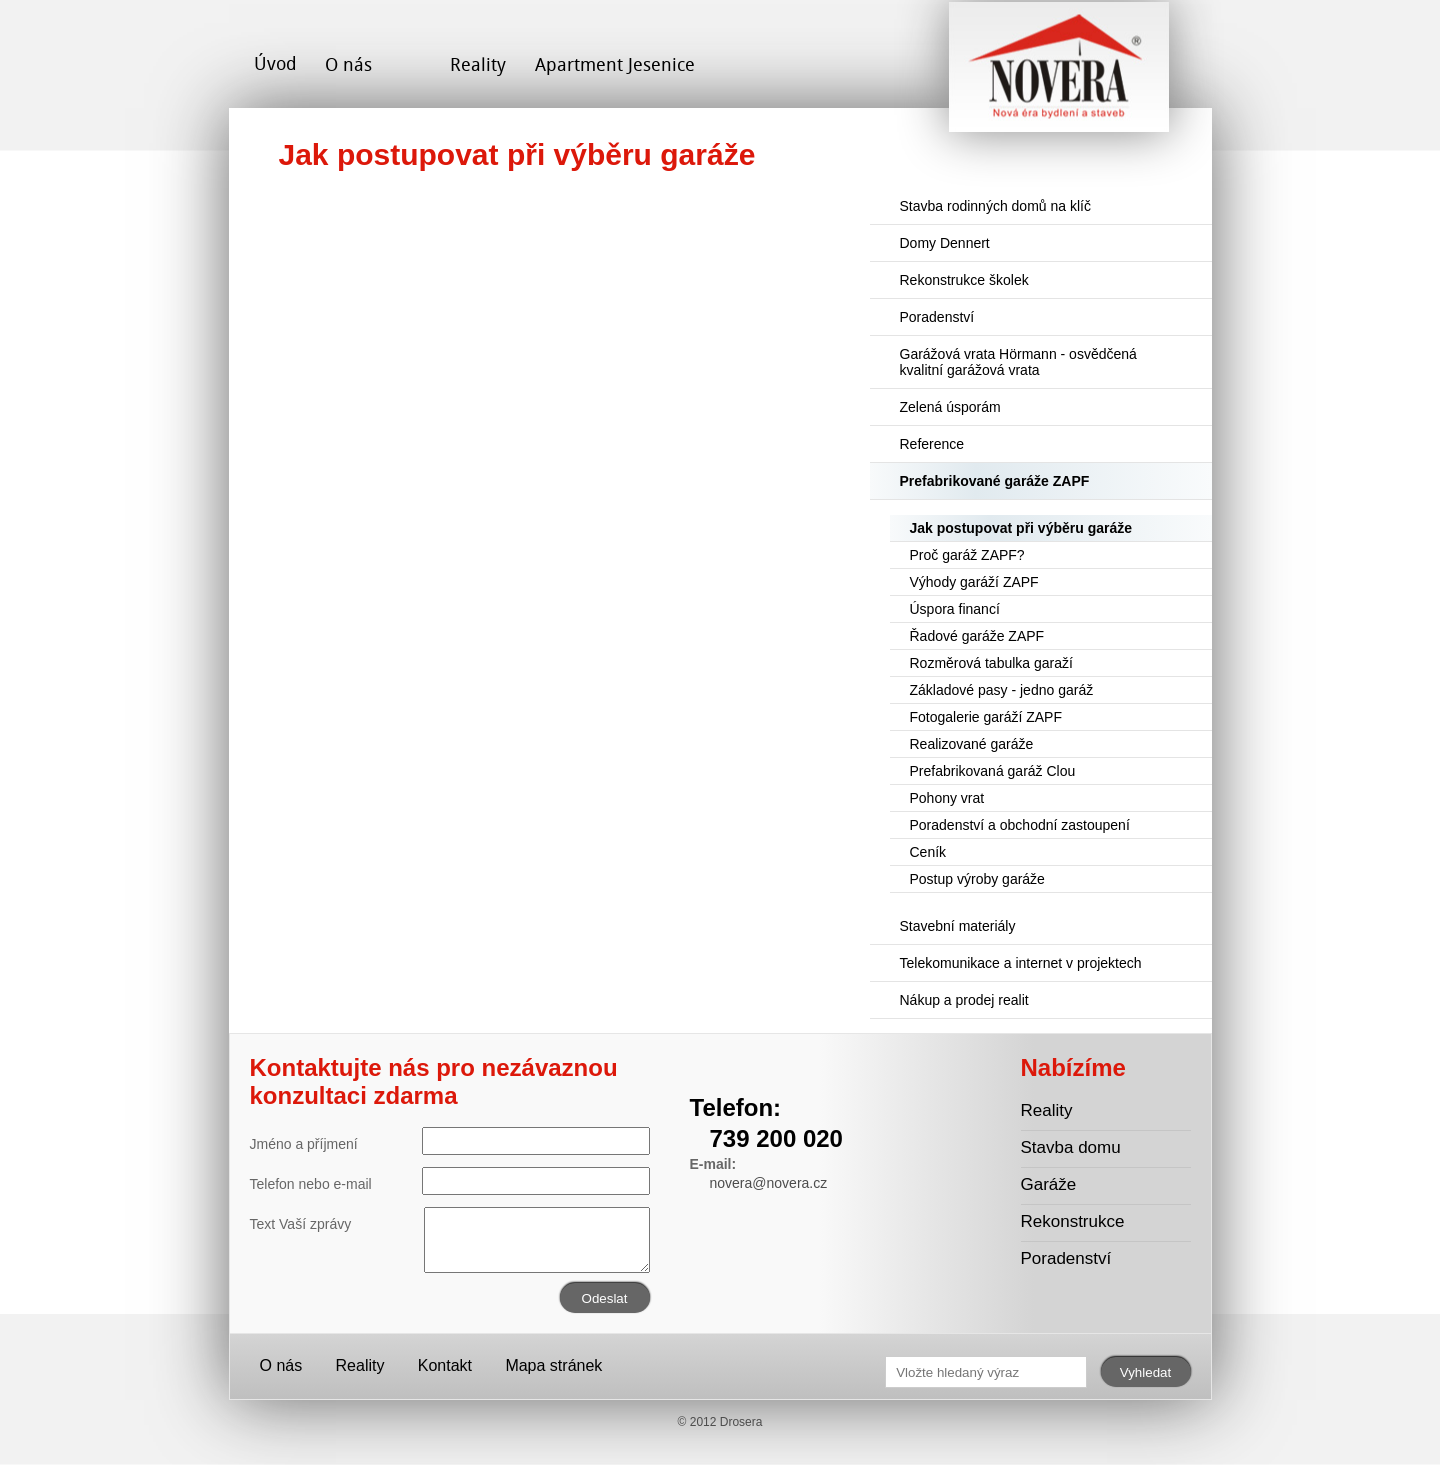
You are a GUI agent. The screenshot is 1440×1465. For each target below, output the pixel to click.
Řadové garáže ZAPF (977, 636)
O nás (348, 64)
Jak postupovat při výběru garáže (1021, 528)
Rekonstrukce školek (964, 280)
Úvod (275, 63)
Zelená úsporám (950, 407)
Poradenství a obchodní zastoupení (1020, 825)
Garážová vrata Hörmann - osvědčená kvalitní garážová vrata (1018, 362)
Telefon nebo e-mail (450, 1181)
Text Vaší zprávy (450, 1224)
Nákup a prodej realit (964, 1000)
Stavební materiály (958, 926)
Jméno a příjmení (450, 1141)
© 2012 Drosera (720, 1422)
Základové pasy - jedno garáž (1002, 690)
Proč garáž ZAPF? (967, 555)
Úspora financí (955, 609)
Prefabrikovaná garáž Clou (993, 771)
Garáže (1049, 1184)
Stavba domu (1071, 1147)
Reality (478, 64)
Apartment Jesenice (615, 64)
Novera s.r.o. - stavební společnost (1059, 74)
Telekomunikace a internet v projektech (1021, 963)
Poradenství (937, 317)
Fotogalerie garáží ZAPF (986, 717)
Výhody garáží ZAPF (974, 582)
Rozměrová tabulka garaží (991, 663)
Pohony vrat (947, 798)
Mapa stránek (553, 1365)
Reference (932, 444)
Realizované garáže (972, 744)
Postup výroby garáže (977, 879)
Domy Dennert (945, 243)
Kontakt (445, 1365)
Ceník (928, 852)
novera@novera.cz (769, 1183)
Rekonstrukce (1073, 1221)
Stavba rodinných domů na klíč (995, 206)
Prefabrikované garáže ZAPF (995, 481)
